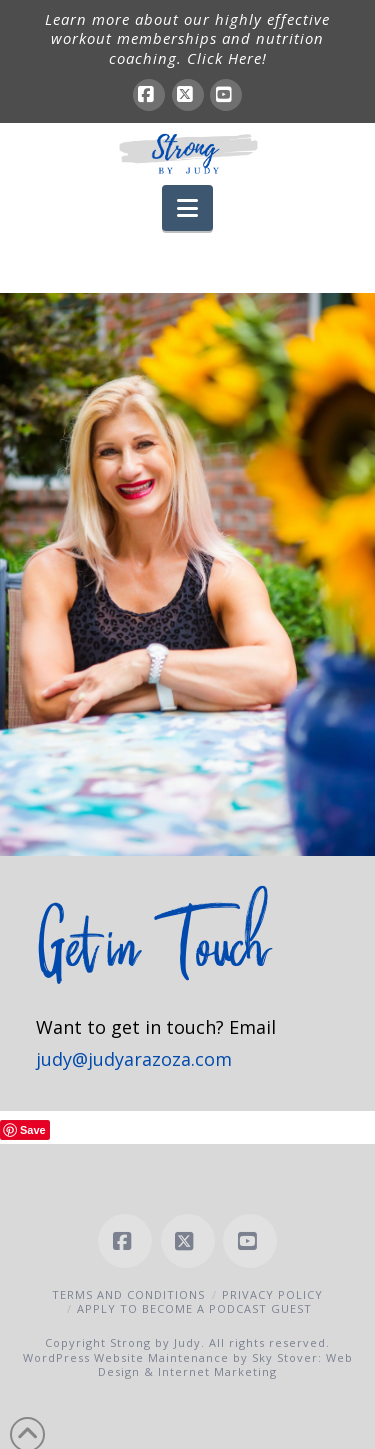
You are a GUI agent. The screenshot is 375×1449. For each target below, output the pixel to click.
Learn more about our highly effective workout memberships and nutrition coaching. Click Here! (187, 38)
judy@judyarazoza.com (134, 1059)
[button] (187, 208)
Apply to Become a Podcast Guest (194, 1308)
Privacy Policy (272, 1294)
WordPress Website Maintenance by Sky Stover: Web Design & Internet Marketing (188, 1364)
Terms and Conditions (128, 1294)
